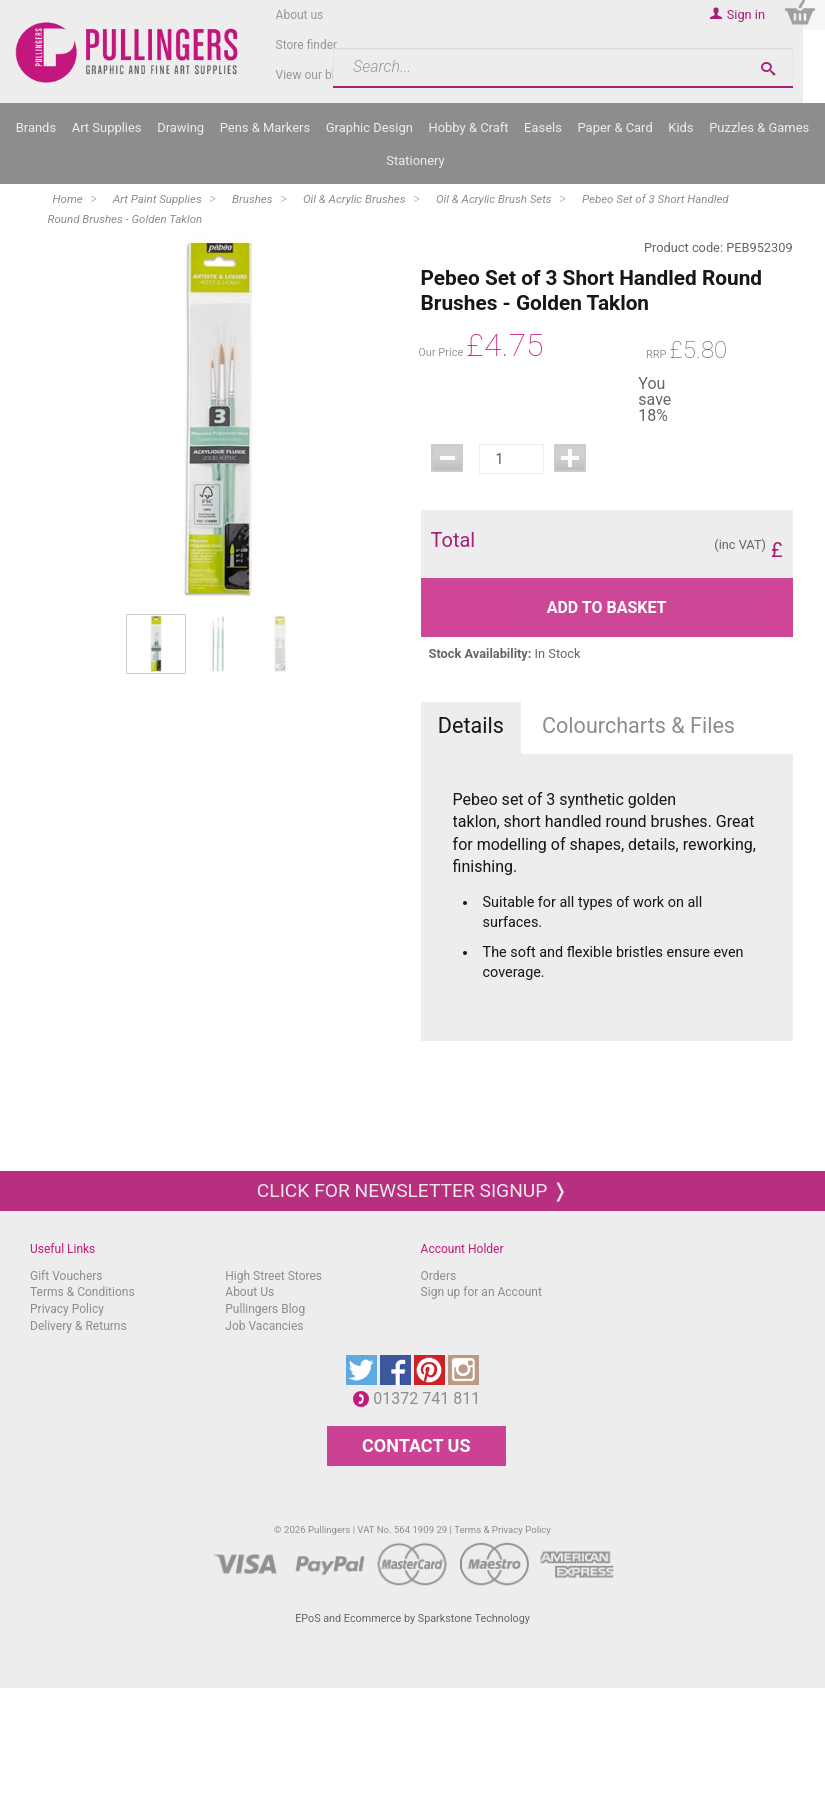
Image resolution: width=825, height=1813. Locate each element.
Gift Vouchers (66, 1276)
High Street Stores (273, 1276)
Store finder (307, 45)
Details (471, 725)
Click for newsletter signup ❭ (412, 1190)
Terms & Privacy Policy (502, 1529)
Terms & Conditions (82, 1292)
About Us (249, 1292)
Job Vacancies (264, 1326)
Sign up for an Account (481, 1292)
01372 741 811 (431, 1398)
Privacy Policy (67, 1309)
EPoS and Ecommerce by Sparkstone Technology (412, 1618)
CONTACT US (416, 1445)
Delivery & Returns (78, 1326)
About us (300, 15)
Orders (439, 1276)
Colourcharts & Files (638, 725)
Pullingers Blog (265, 1309)
